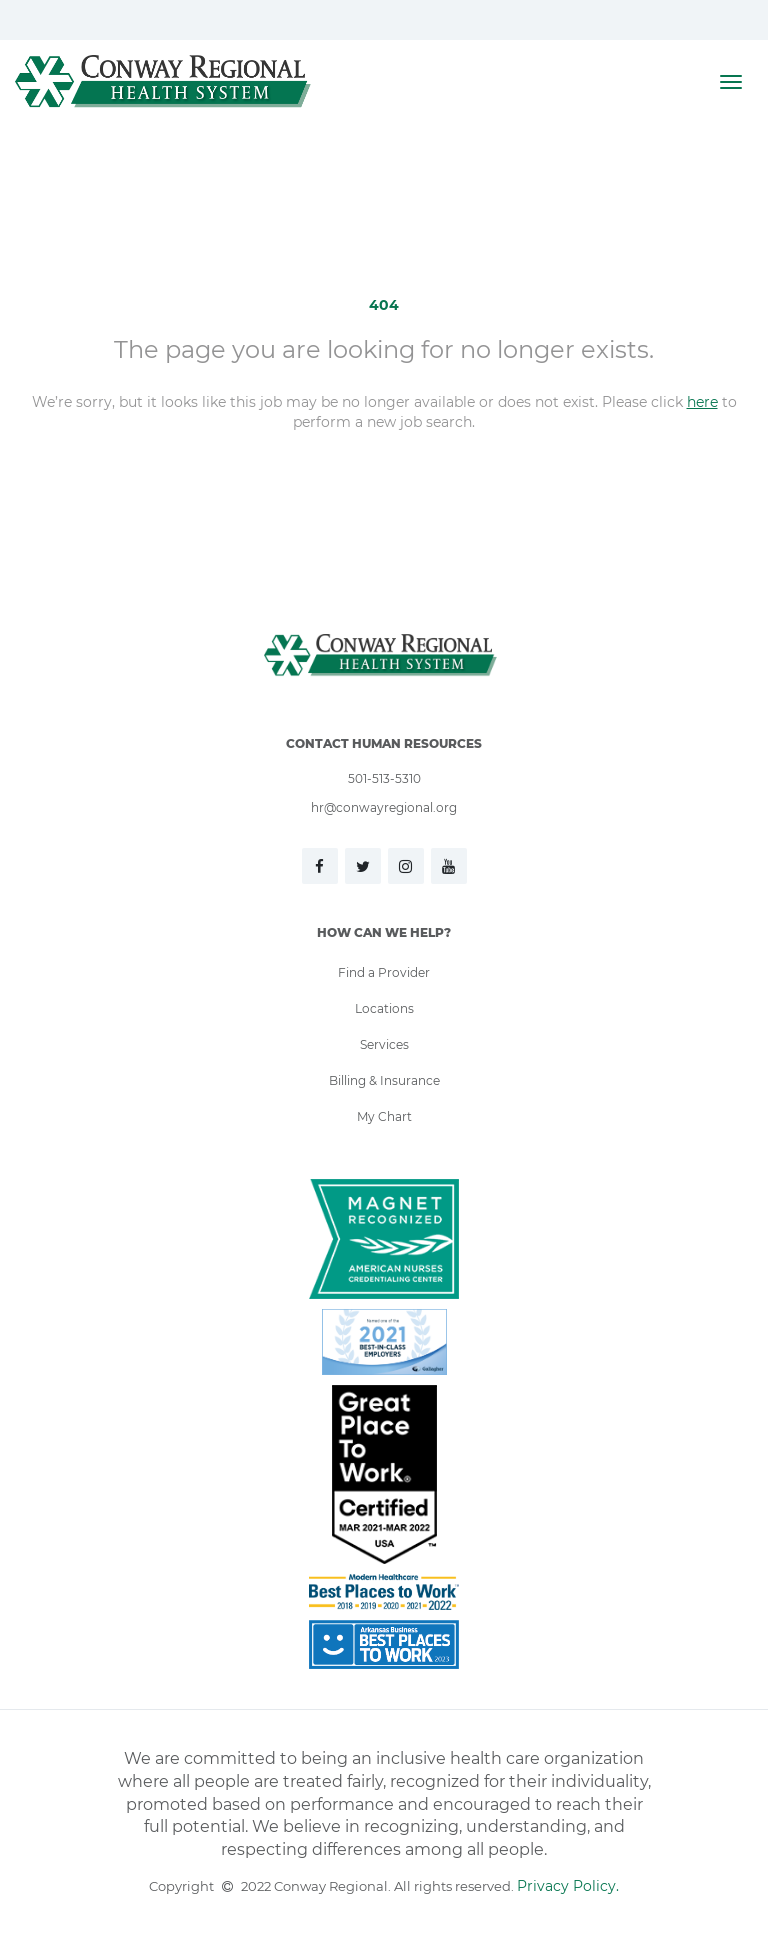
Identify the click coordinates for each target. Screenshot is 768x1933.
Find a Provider (384, 972)
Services (384, 1044)
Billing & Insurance (384, 1080)
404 (384, 304)
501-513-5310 (384, 778)
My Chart (384, 1116)
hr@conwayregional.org (384, 807)
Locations (384, 1008)
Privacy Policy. (568, 1885)
